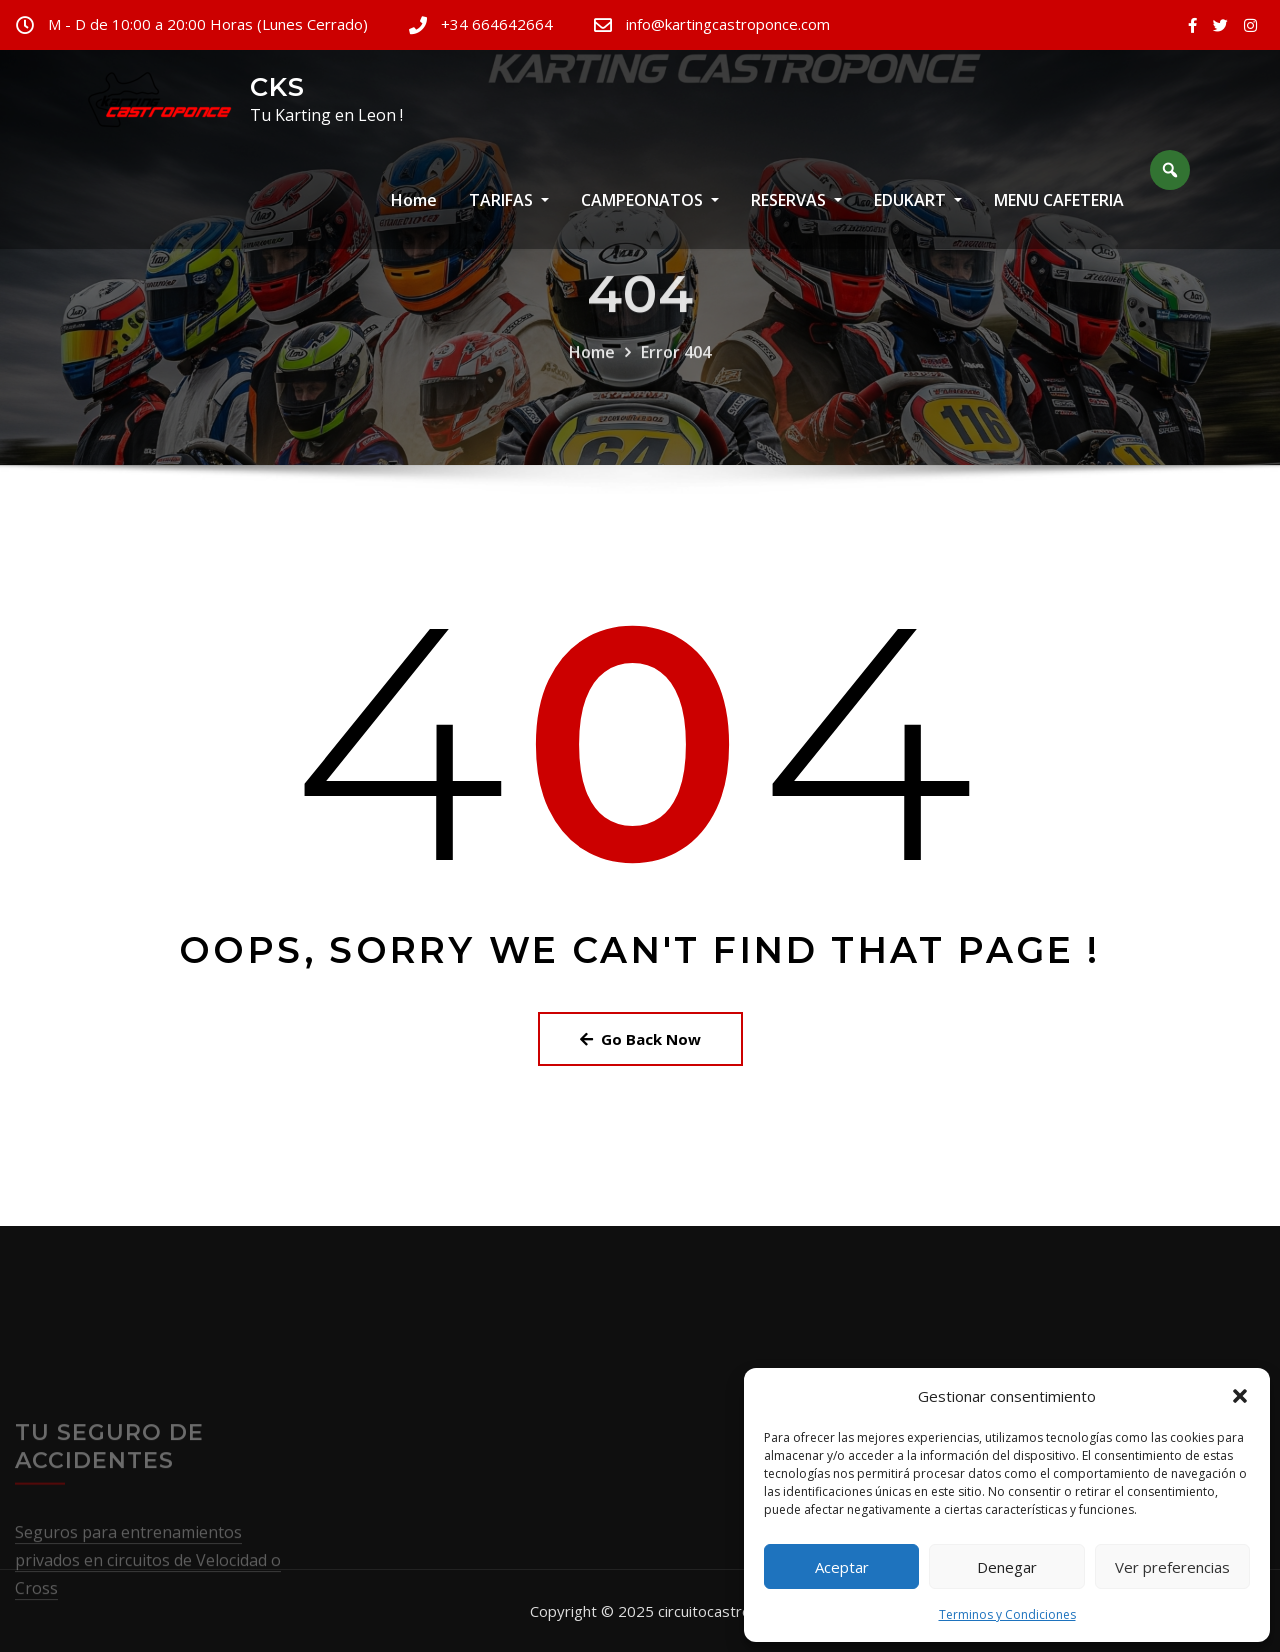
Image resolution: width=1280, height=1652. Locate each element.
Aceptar (842, 1567)
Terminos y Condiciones (1007, 1614)
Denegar (1007, 1567)
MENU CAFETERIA (1059, 217)
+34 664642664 (497, 24)
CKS (277, 86)
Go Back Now (640, 1039)
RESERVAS (796, 217)
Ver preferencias (1172, 1567)
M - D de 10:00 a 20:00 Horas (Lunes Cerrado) (208, 24)
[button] (1240, 1396)
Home (414, 217)
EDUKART (918, 217)
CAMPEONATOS (650, 217)
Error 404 (676, 385)
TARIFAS (509, 217)
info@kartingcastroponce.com (728, 24)
